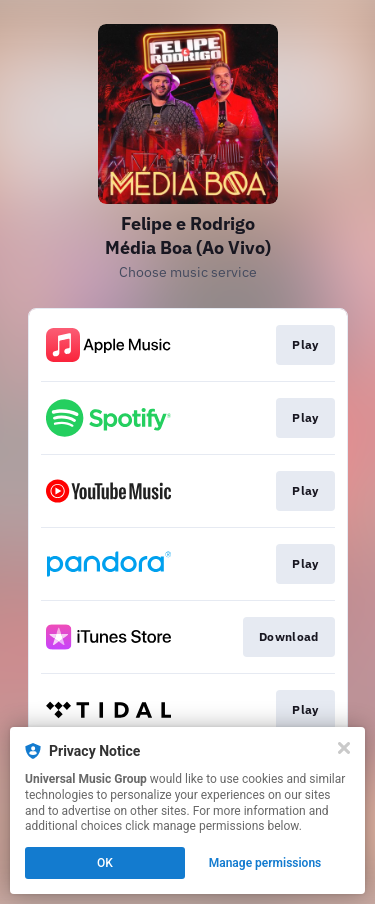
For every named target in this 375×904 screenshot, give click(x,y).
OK (105, 863)
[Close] (344, 748)
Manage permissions (265, 863)
